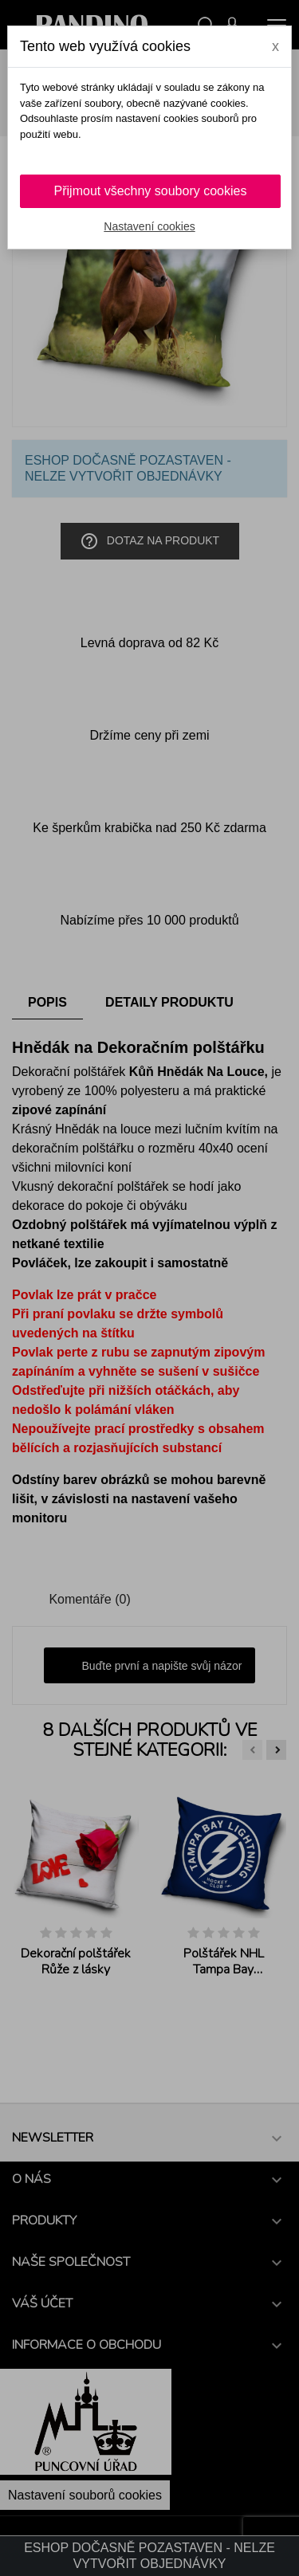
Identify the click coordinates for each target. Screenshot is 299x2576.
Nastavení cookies (149, 226)
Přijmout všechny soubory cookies (150, 191)
